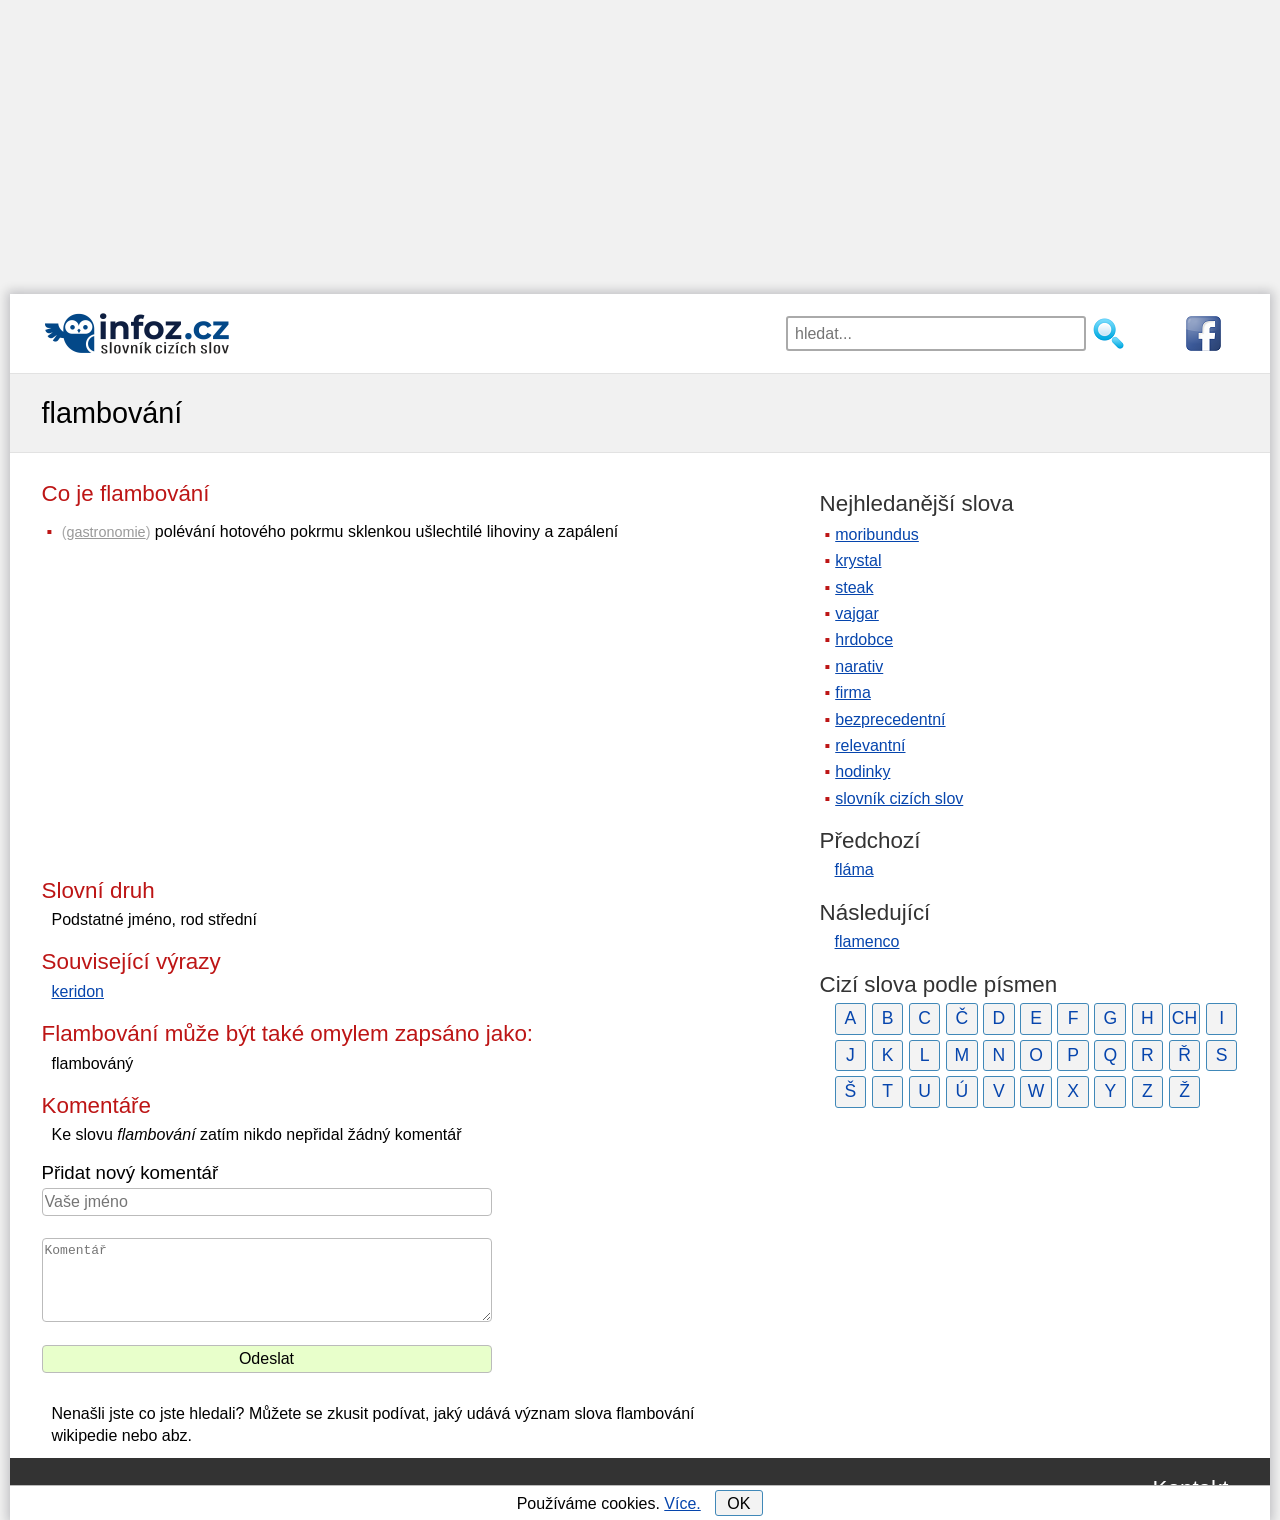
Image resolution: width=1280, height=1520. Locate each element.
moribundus (877, 534)
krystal (858, 560)
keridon (78, 991)
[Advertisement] (640, 140)
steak (854, 587)
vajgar (857, 613)
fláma (854, 869)
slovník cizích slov (899, 798)
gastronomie (105, 532)
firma (853, 692)
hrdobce (864, 639)
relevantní (870, 745)
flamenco (867, 941)
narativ (859, 666)
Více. (682, 1503)
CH (1184, 1018)
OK (738, 1503)
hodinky (862, 771)
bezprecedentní (890, 719)
